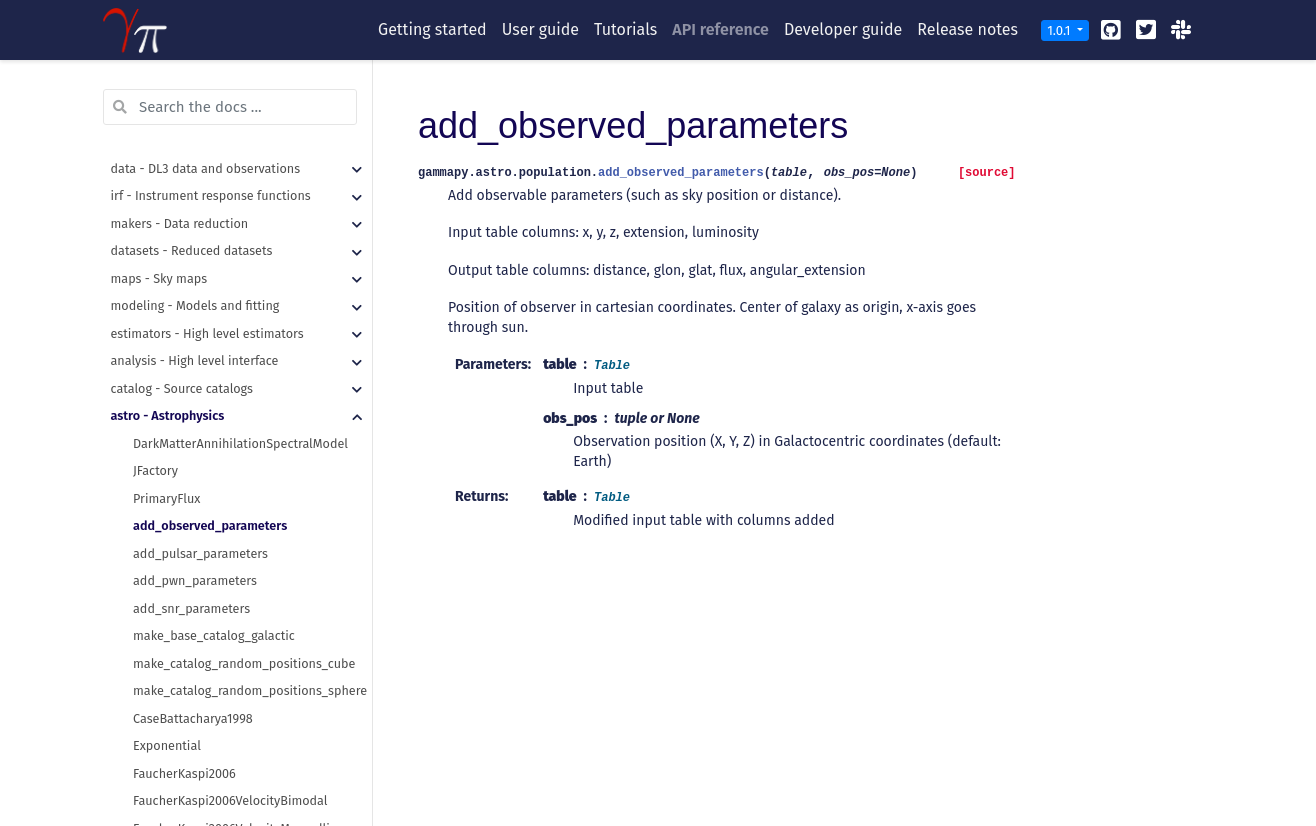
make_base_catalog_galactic (214, 348)
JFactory (155, 183)
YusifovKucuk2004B (188, 761)
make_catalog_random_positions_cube (244, 376)
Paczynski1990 (173, 651)
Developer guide (843, 29)
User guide (540, 29)
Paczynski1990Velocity (195, 678)
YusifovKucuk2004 (184, 733)
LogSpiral (159, 596)
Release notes (967, 29)
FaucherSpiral (171, 568)
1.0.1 (1060, 30)
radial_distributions (189, 788)
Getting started (432, 29)
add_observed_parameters (210, 238)
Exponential (167, 458)
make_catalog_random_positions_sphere (250, 403)
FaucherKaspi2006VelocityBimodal (230, 513)
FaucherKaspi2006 (184, 486)
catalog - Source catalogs (182, 101)
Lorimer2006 (168, 623)
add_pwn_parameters (195, 293)
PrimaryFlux (166, 211)
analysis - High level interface (195, 73)
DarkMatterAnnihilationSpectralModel (240, 156)
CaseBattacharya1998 (193, 431)
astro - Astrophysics (168, 128)
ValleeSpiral (166, 706)
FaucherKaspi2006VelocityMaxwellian (238, 541)
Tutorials (625, 29)
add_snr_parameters (191, 321)
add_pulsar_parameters (200, 266)
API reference (720, 29)
